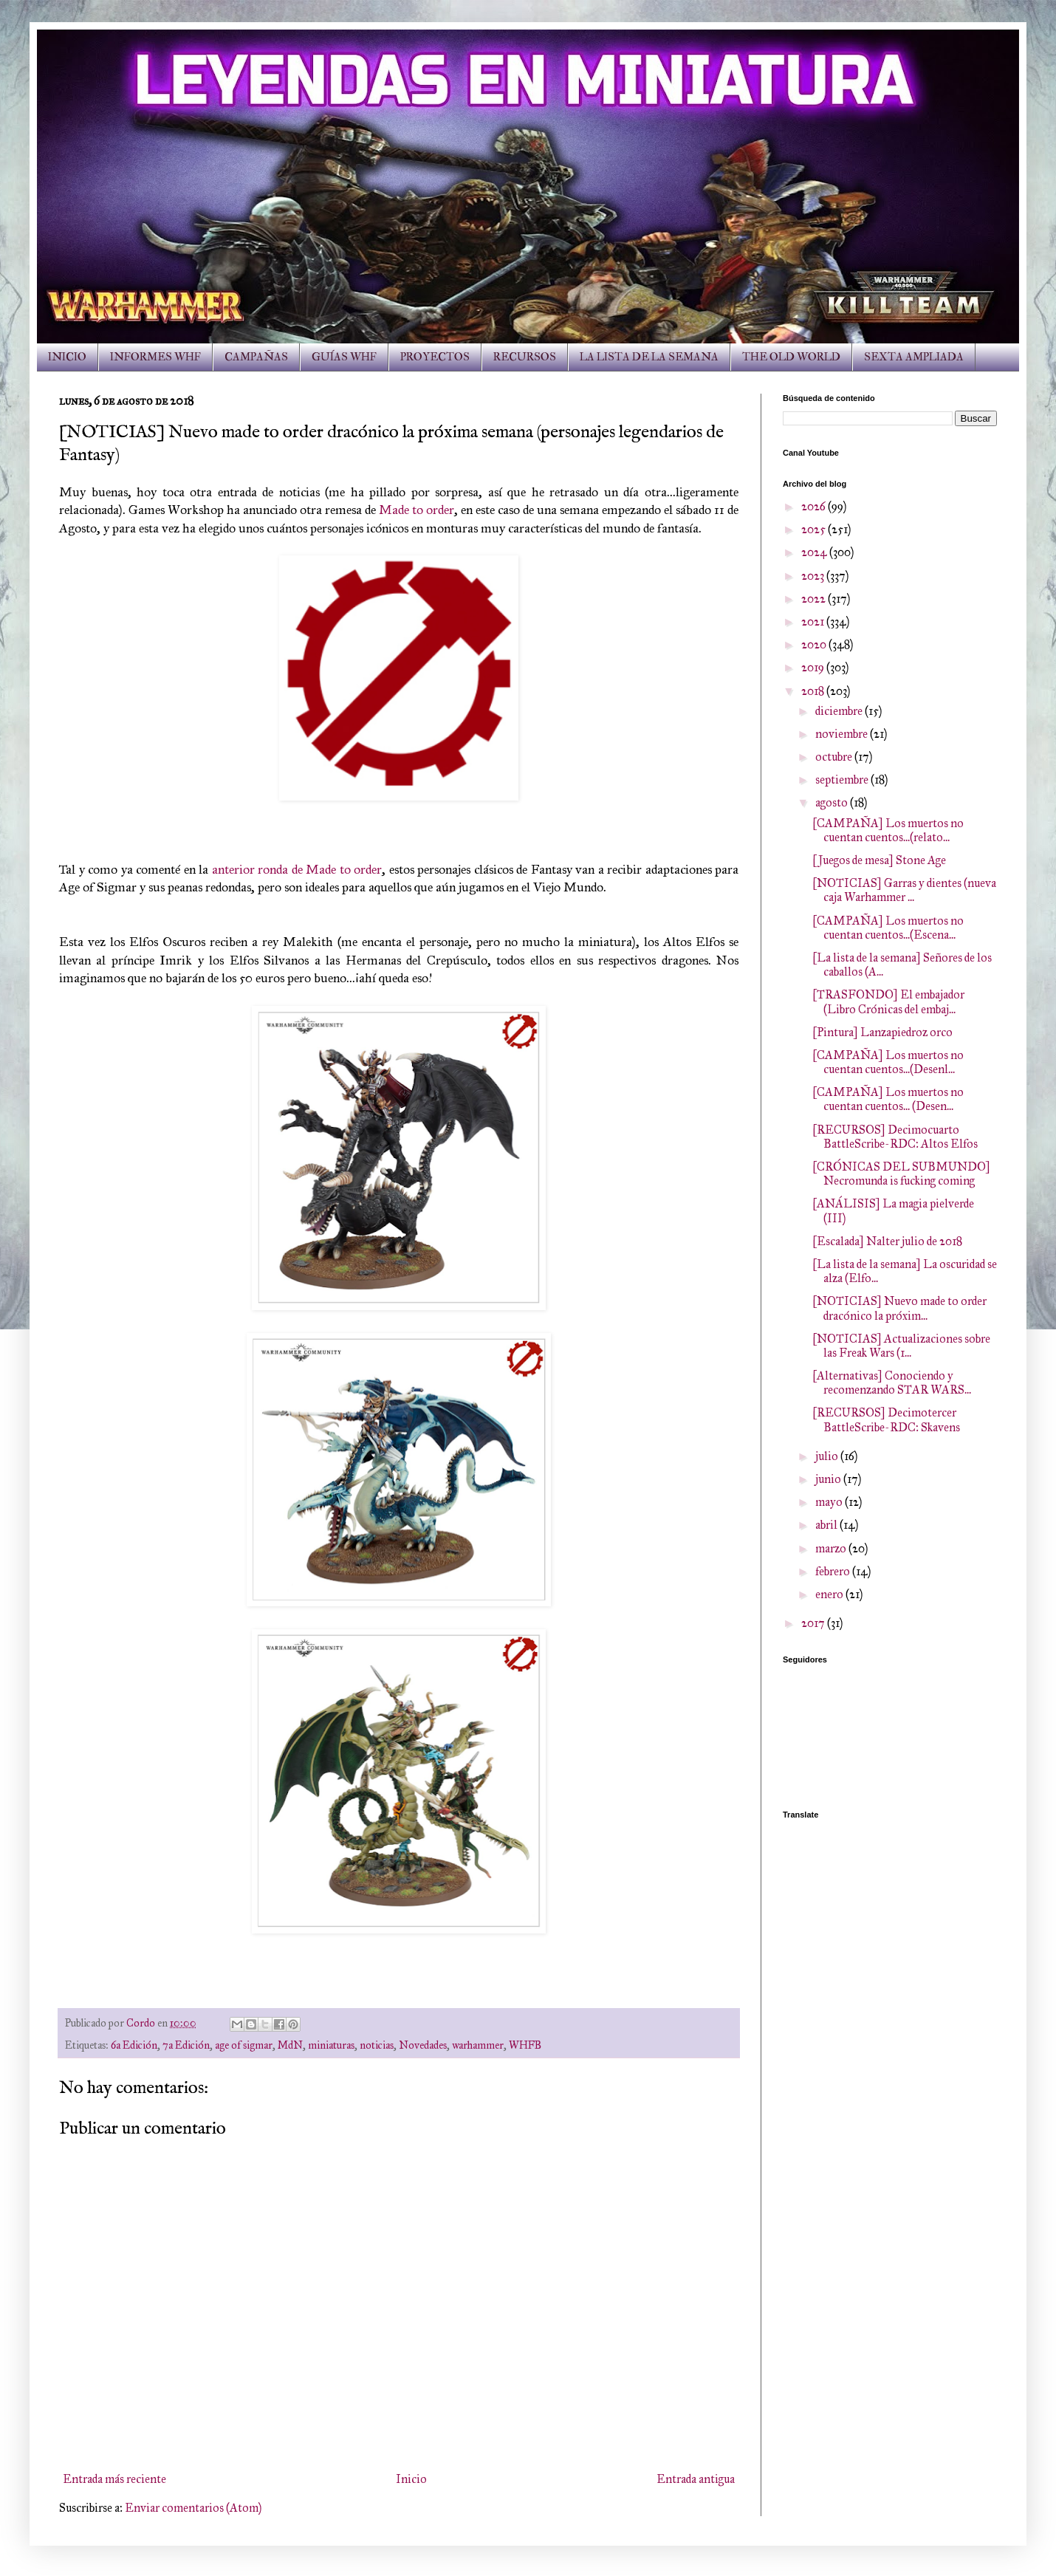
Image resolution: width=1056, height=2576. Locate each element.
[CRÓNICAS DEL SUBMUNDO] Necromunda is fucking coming (901, 1173)
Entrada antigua (695, 2479)
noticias (377, 2045)
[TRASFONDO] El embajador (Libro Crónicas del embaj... (888, 1001)
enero (830, 1594)
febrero (833, 1571)
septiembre (843, 780)
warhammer (478, 2045)
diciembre (840, 711)
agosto (832, 802)
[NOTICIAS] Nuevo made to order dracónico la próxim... (899, 1308)
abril (827, 1525)
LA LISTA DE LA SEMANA (649, 357)
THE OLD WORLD (791, 357)
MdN (290, 2045)
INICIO (67, 357)
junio (829, 1479)
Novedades (423, 2045)
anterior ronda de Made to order (297, 869)
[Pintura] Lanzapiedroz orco (882, 1032)
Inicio (411, 2479)
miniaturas (331, 2045)
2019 (813, 667)
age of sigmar (243, 2045)
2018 (813, 691)
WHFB (525, 2045)
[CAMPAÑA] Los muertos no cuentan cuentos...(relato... (888, 830)
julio (827, 1456)
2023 (813, 576)
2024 (815, 552)
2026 (814, 506)
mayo (830, 1502)
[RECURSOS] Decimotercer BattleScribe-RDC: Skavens (886, 1419)
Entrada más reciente (114, 2479)
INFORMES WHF (155, 357)
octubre (834, 757)
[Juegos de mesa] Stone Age (879, 860)
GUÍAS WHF (344, 357)
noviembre (842, 734)
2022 (814, 599)
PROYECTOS (435, 357)
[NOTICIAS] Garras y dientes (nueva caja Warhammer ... (904, 890)
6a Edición (134, 2045)
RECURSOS (524, 357)
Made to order (416, 509)
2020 (815, 644)
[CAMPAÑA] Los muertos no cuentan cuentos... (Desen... (888, 1099)
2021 (813, 621)
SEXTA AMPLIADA (914, 357)
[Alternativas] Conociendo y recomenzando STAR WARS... (891, 1382)
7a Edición (186, 2045)
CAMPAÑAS (256, 357)
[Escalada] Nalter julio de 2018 (887, 1241)
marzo (831, 1548)
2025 (814, 529)
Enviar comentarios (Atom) (193, 2508)
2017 (814, 1623)
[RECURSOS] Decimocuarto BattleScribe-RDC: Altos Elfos (895, 1137)
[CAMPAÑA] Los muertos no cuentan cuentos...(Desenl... (888, 1062)
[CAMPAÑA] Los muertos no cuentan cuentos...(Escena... (888, 928)
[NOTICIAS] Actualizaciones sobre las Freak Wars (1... (901, 1346)
